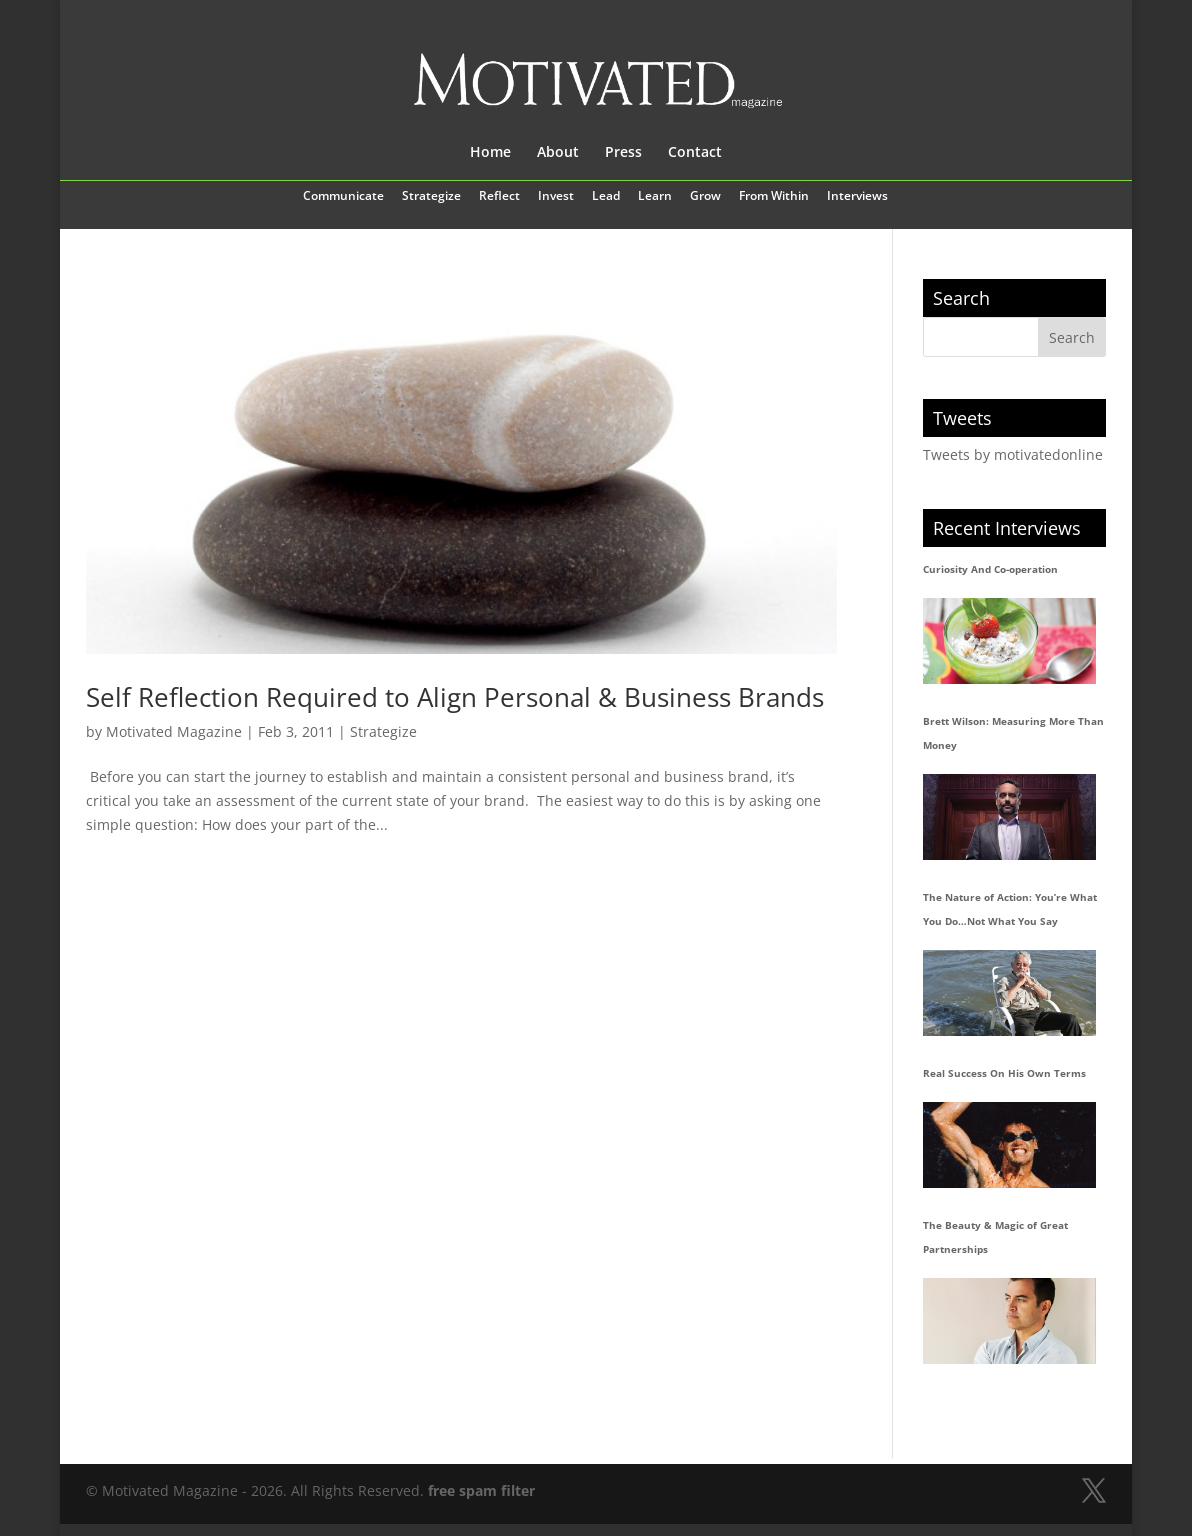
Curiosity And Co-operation (990, 569)
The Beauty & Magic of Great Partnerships (995, 1237)
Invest (556, 197)
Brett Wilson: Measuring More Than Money (1013, 733)
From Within (774, 197)
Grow (705, 197)
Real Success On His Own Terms (1004, 1073)
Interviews (857, 197)
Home (490, 153)
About (558, 153)
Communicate (343, 197)
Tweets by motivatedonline (1013, 454)
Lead (606, 197)
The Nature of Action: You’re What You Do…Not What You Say (1010, 909)
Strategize (431, 197)
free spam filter (481, 1490)
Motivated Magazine (174, 731)
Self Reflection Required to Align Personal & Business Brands (455, 697)
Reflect (499, 197)
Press (623, 153)
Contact (695, 153)
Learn (655, 197)
